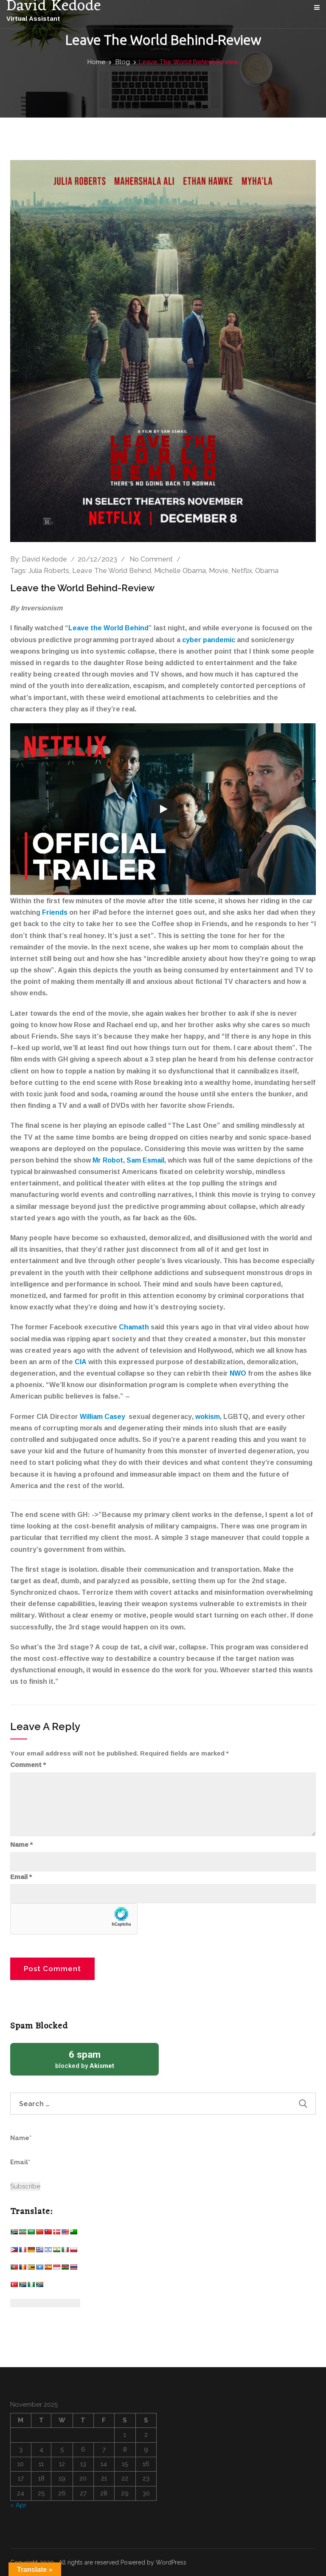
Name (21, 1844)
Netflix (241, 571)
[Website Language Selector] (45, 2303)
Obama (266, 571)
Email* (49, 2167)
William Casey (102, 1416)
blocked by (84, 2059)
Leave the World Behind (108, 627)
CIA (81, 1361)
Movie (218, 571)
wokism (207, 1416)
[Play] (163, 809)
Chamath (134, 1326)
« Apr (18, 2505)
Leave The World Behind (111, 571)
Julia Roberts (48, 571)
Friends (54, 912)
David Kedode (44, 559)
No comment (151, 559)
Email (21, 1876)
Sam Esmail (145, 1160)
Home (96, 62)
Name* (49, 2143)
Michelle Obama (180, 571)
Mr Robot (108, 1160)
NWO (238, 1373)
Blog (122, 62)
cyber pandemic (208, 639)
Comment (28, 1764)
